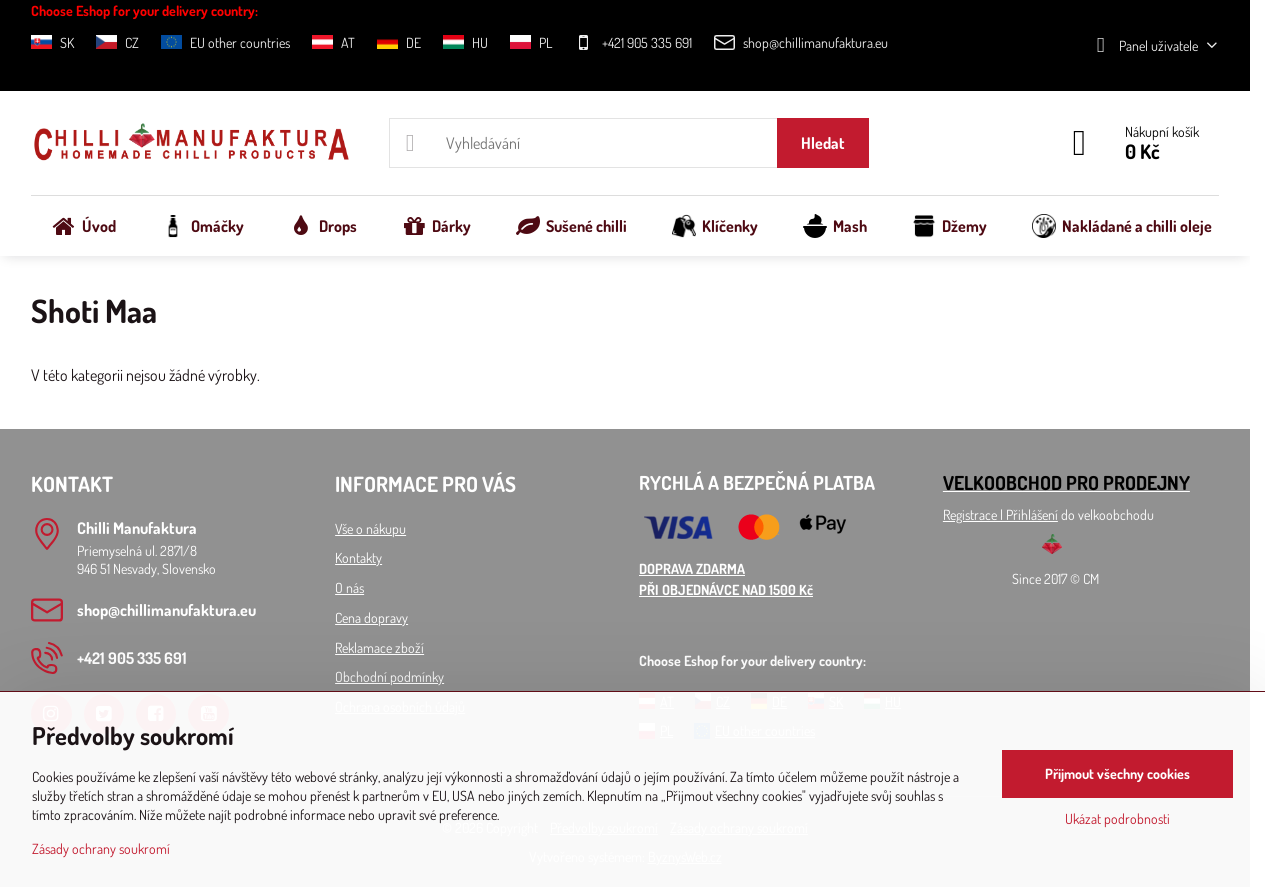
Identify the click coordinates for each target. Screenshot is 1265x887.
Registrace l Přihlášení (1000, 514)
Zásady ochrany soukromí (101, 848)
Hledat (823, 143)
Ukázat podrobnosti (1117, 818)
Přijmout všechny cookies (1117, 773)
